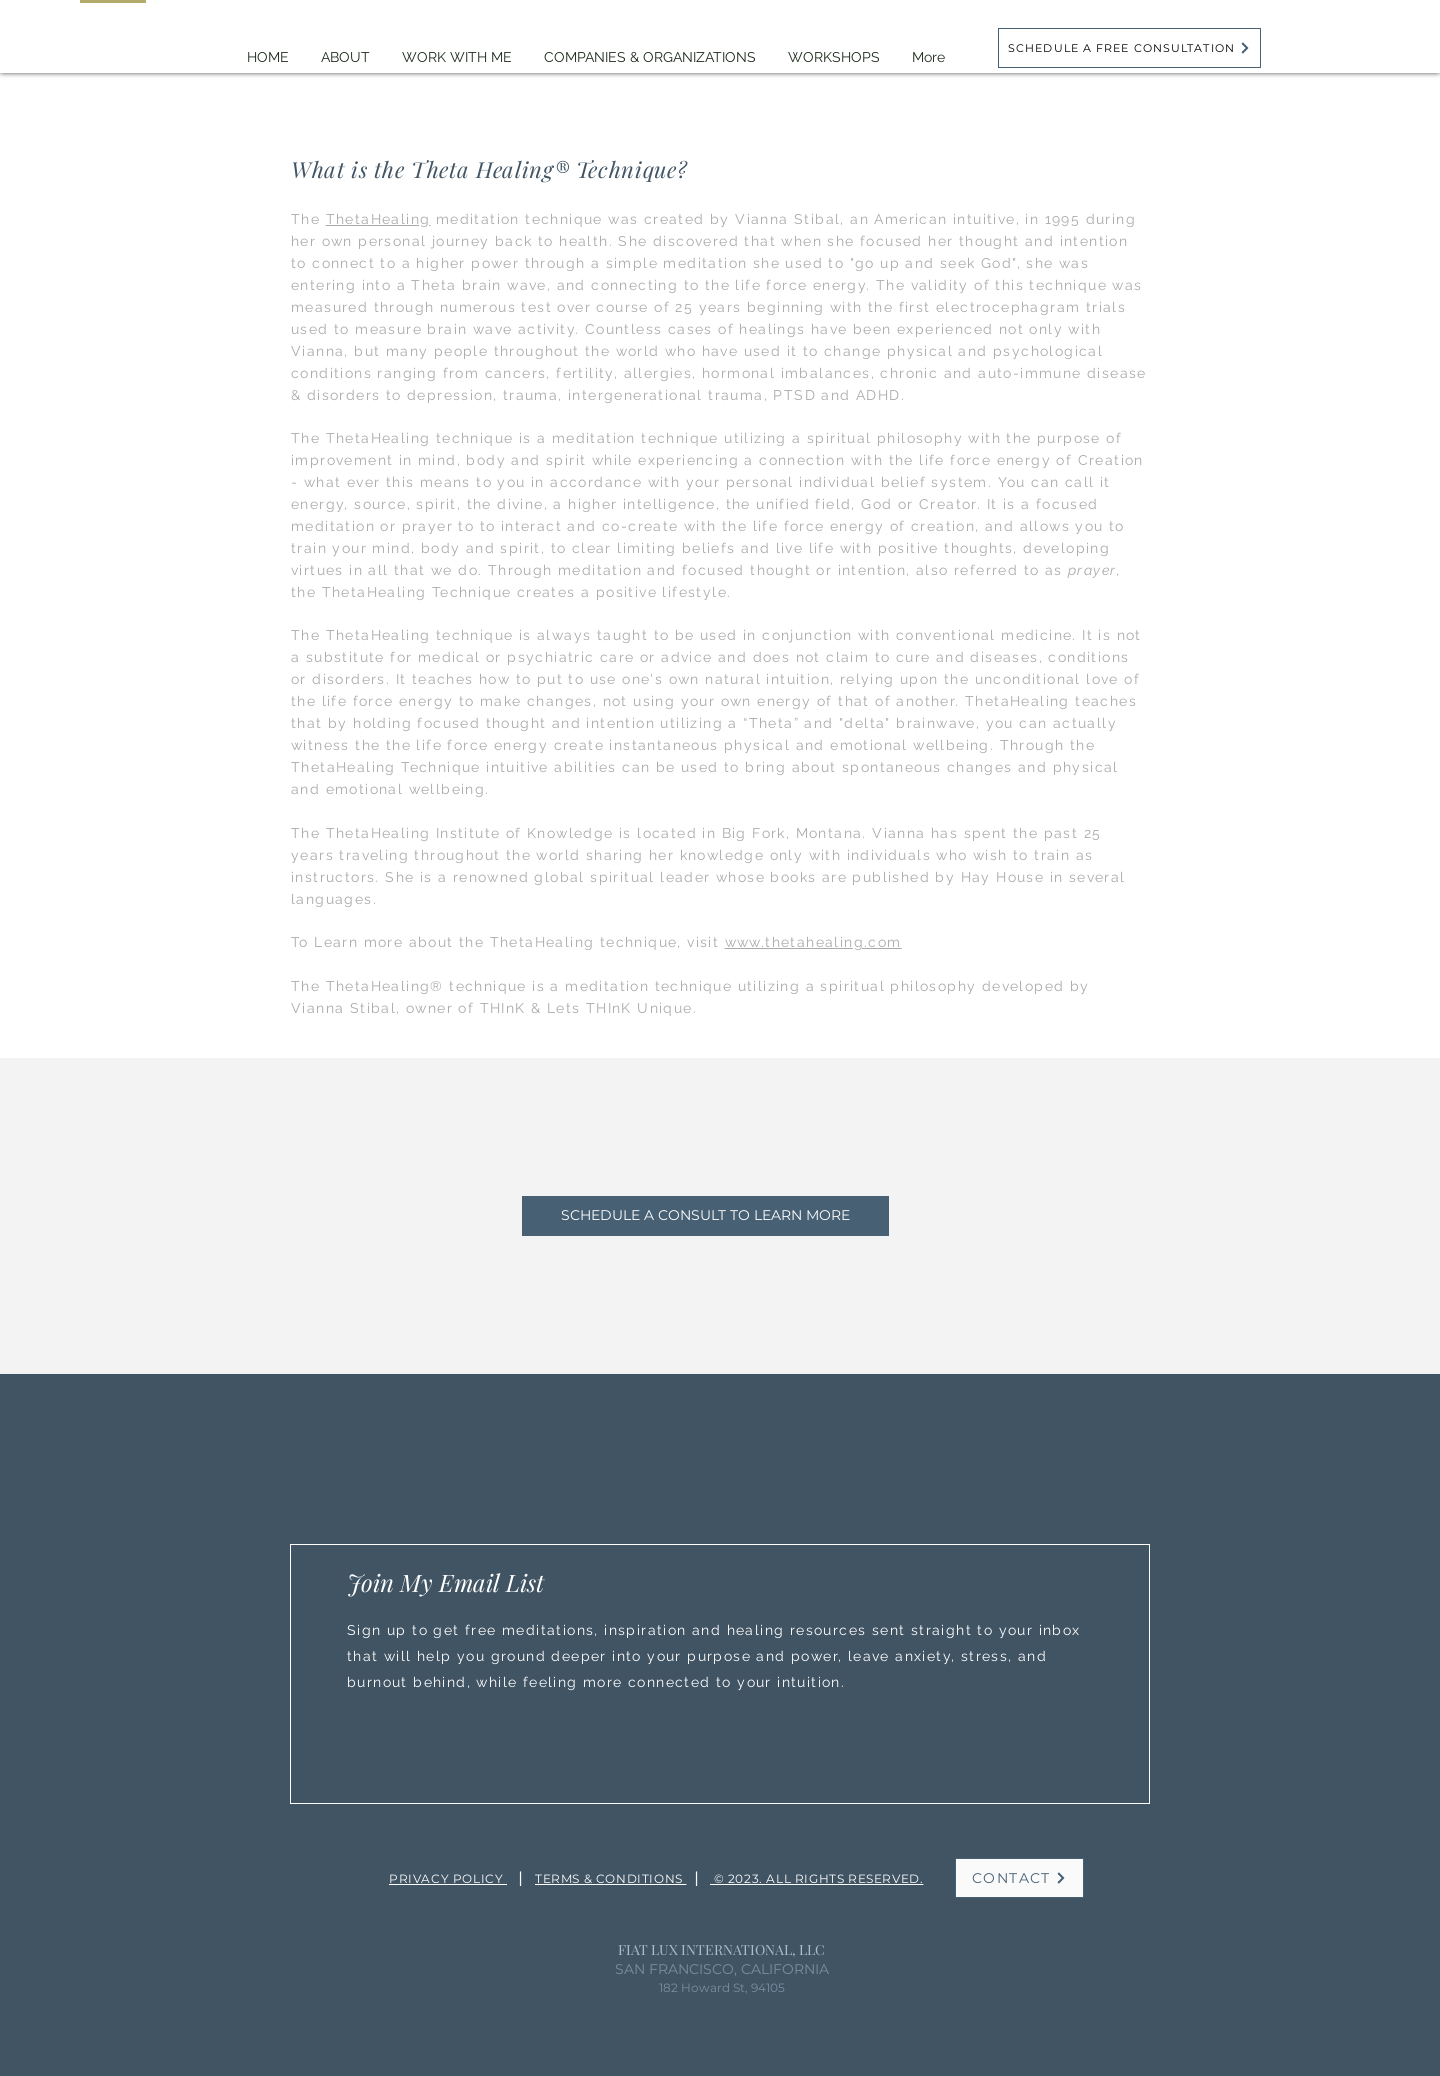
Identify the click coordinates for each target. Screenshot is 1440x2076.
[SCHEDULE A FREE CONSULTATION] (1129, 48)
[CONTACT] (1019, 1878)
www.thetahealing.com (813, 942)
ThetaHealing (378, 219)
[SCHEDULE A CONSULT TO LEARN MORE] (705, 1216)
